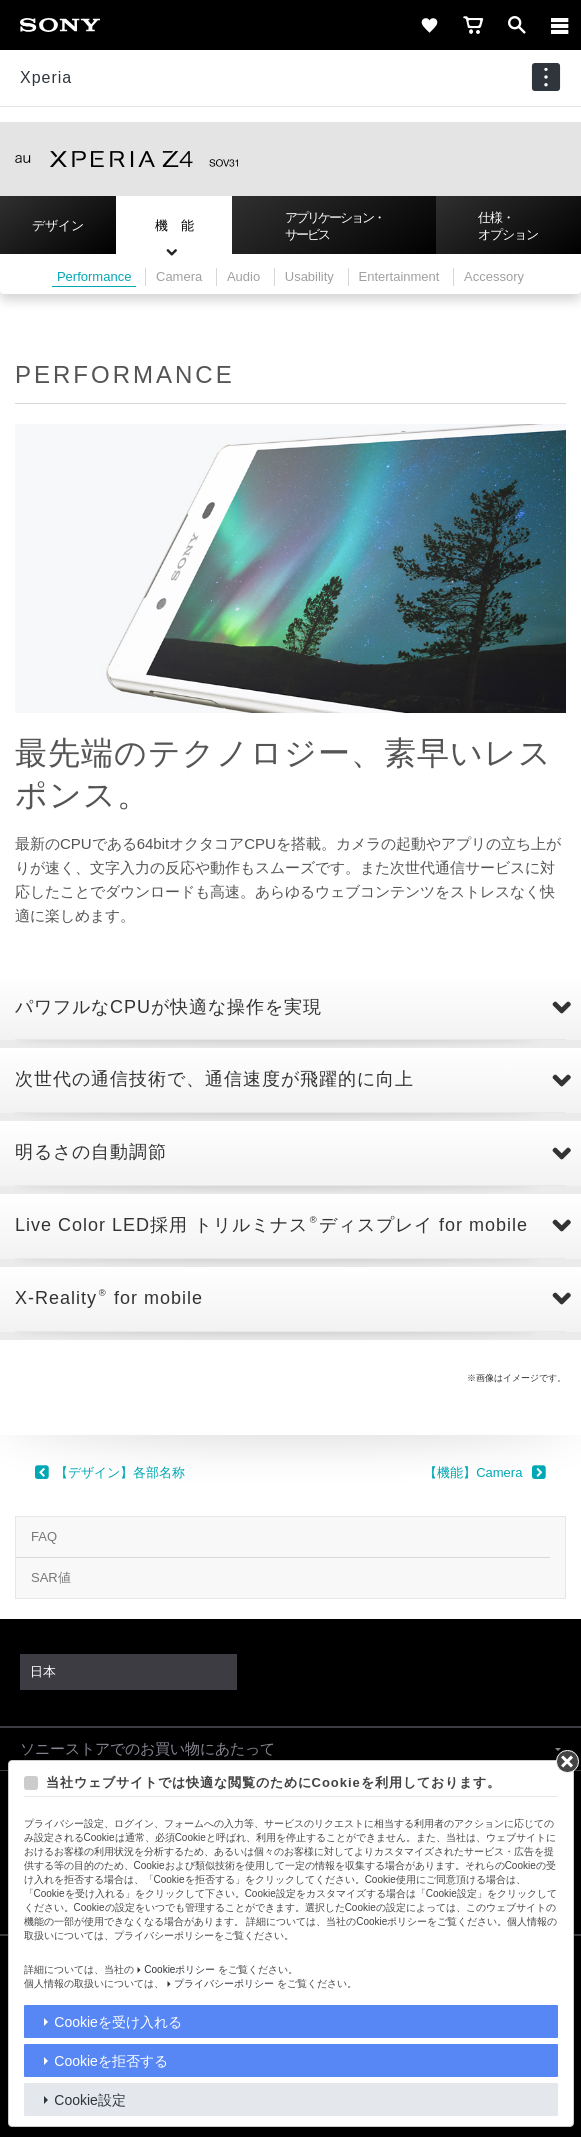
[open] (517, 25)
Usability (309, 276)
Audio (243, 276)
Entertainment (399, 276)
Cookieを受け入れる (118, 2022)
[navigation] (546, 77)
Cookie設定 (90, 2100)
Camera (179, 276)
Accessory (494, 276)
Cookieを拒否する (111, 2061)
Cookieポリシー (179, 1969)
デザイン (58, 225)
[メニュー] (560, 25)
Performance (94, 276)
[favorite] (429, 25)
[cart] (473, 25)
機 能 (174, 225)
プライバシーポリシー (224, 1983)
